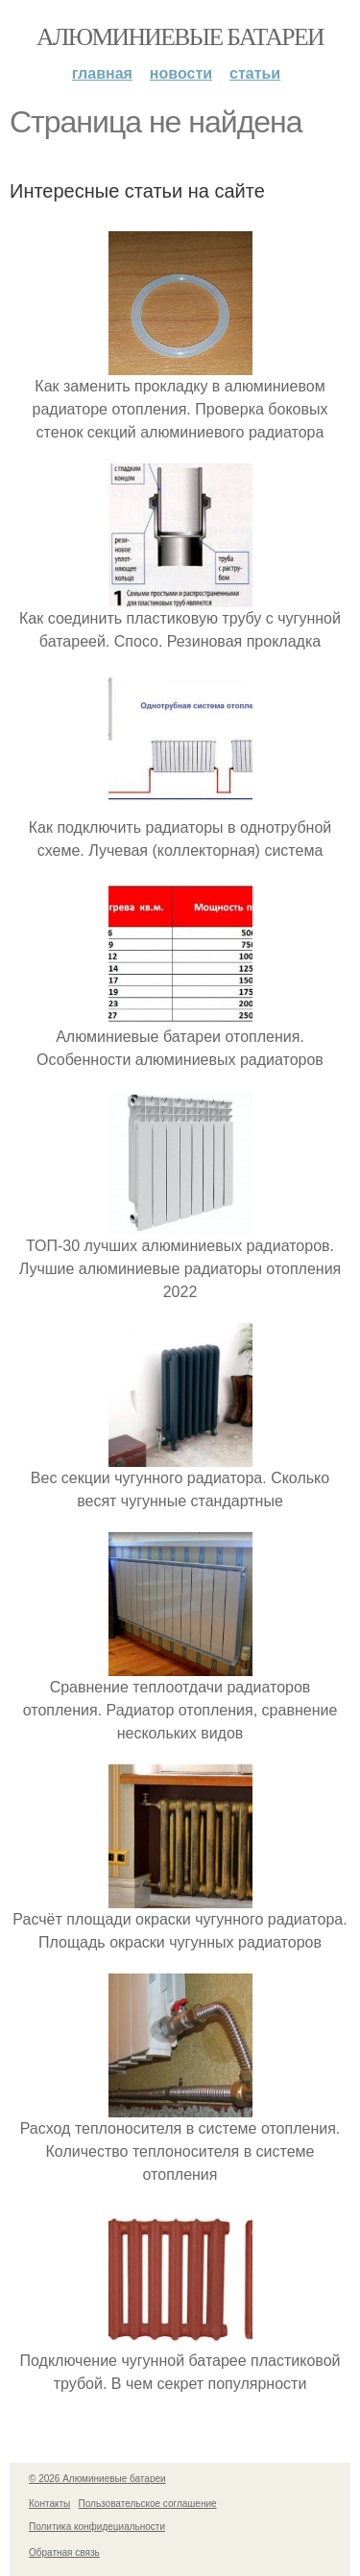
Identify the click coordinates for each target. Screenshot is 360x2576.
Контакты (49, 2503)
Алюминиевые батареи (180, 37)
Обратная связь (64, 2552)
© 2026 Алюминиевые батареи (97, 2478)
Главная (102, 73)
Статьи (254, 73)
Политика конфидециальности (97, 2526)
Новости (181, 73)
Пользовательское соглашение (148, 2503)
